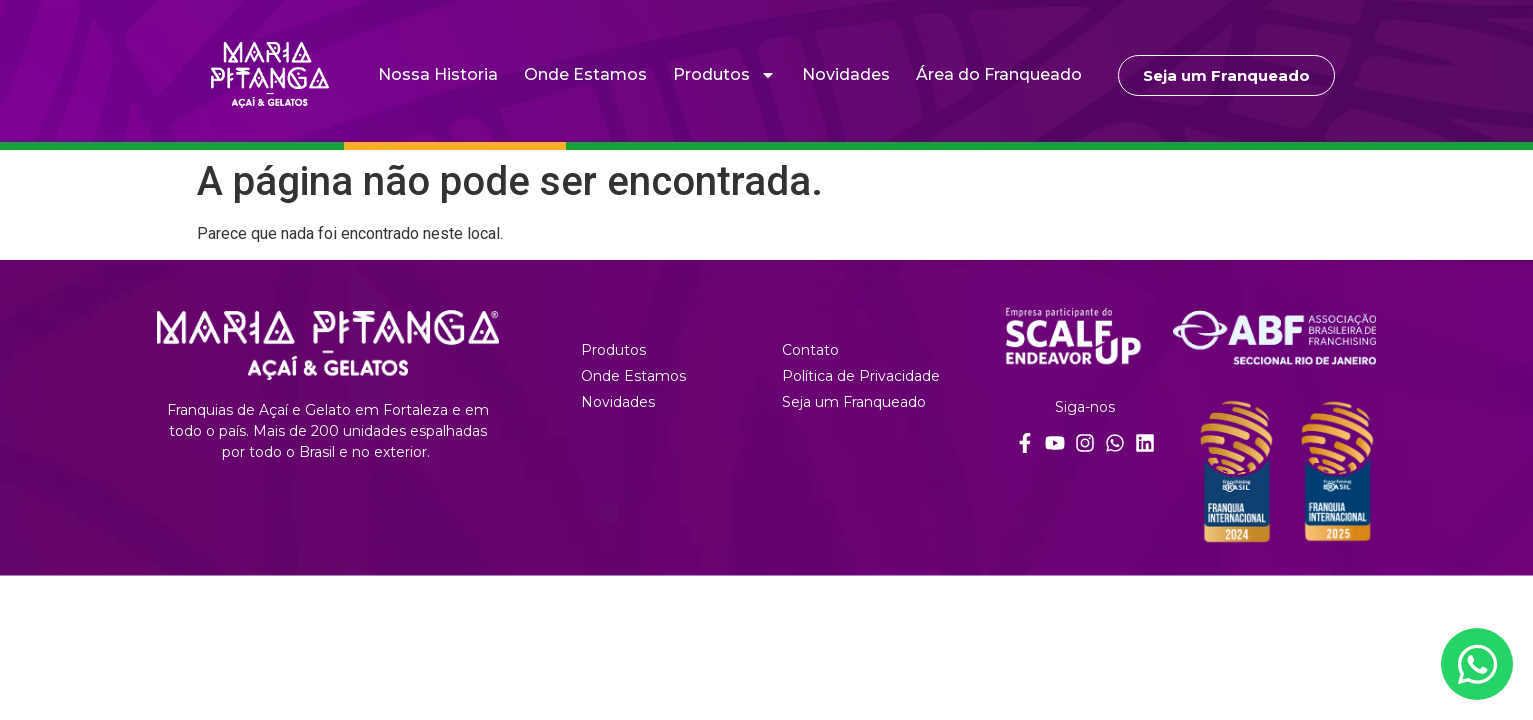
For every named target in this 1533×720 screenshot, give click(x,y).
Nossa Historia (438, 74)
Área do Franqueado (999, 74)
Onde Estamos (585, 74)
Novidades (846, 74)
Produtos (724, 75)
